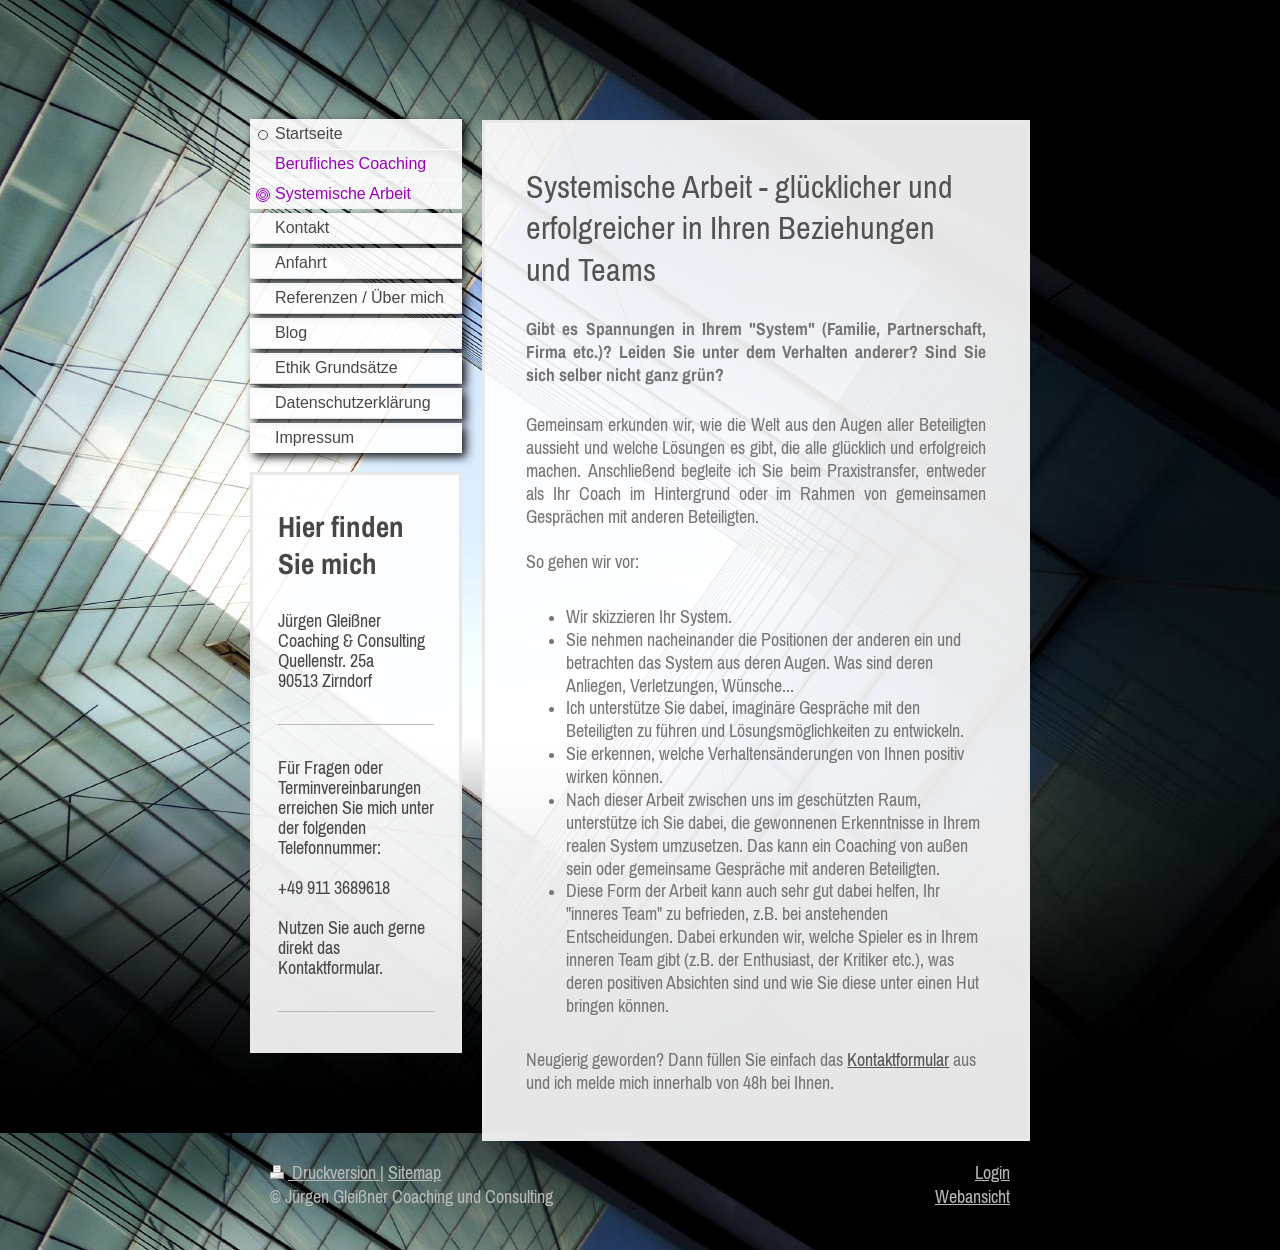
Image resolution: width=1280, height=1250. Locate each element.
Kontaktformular (898, 1060)
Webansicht (972, 1197)
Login (992, 1173)
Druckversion (325, 1173)
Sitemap (414, 1173)
